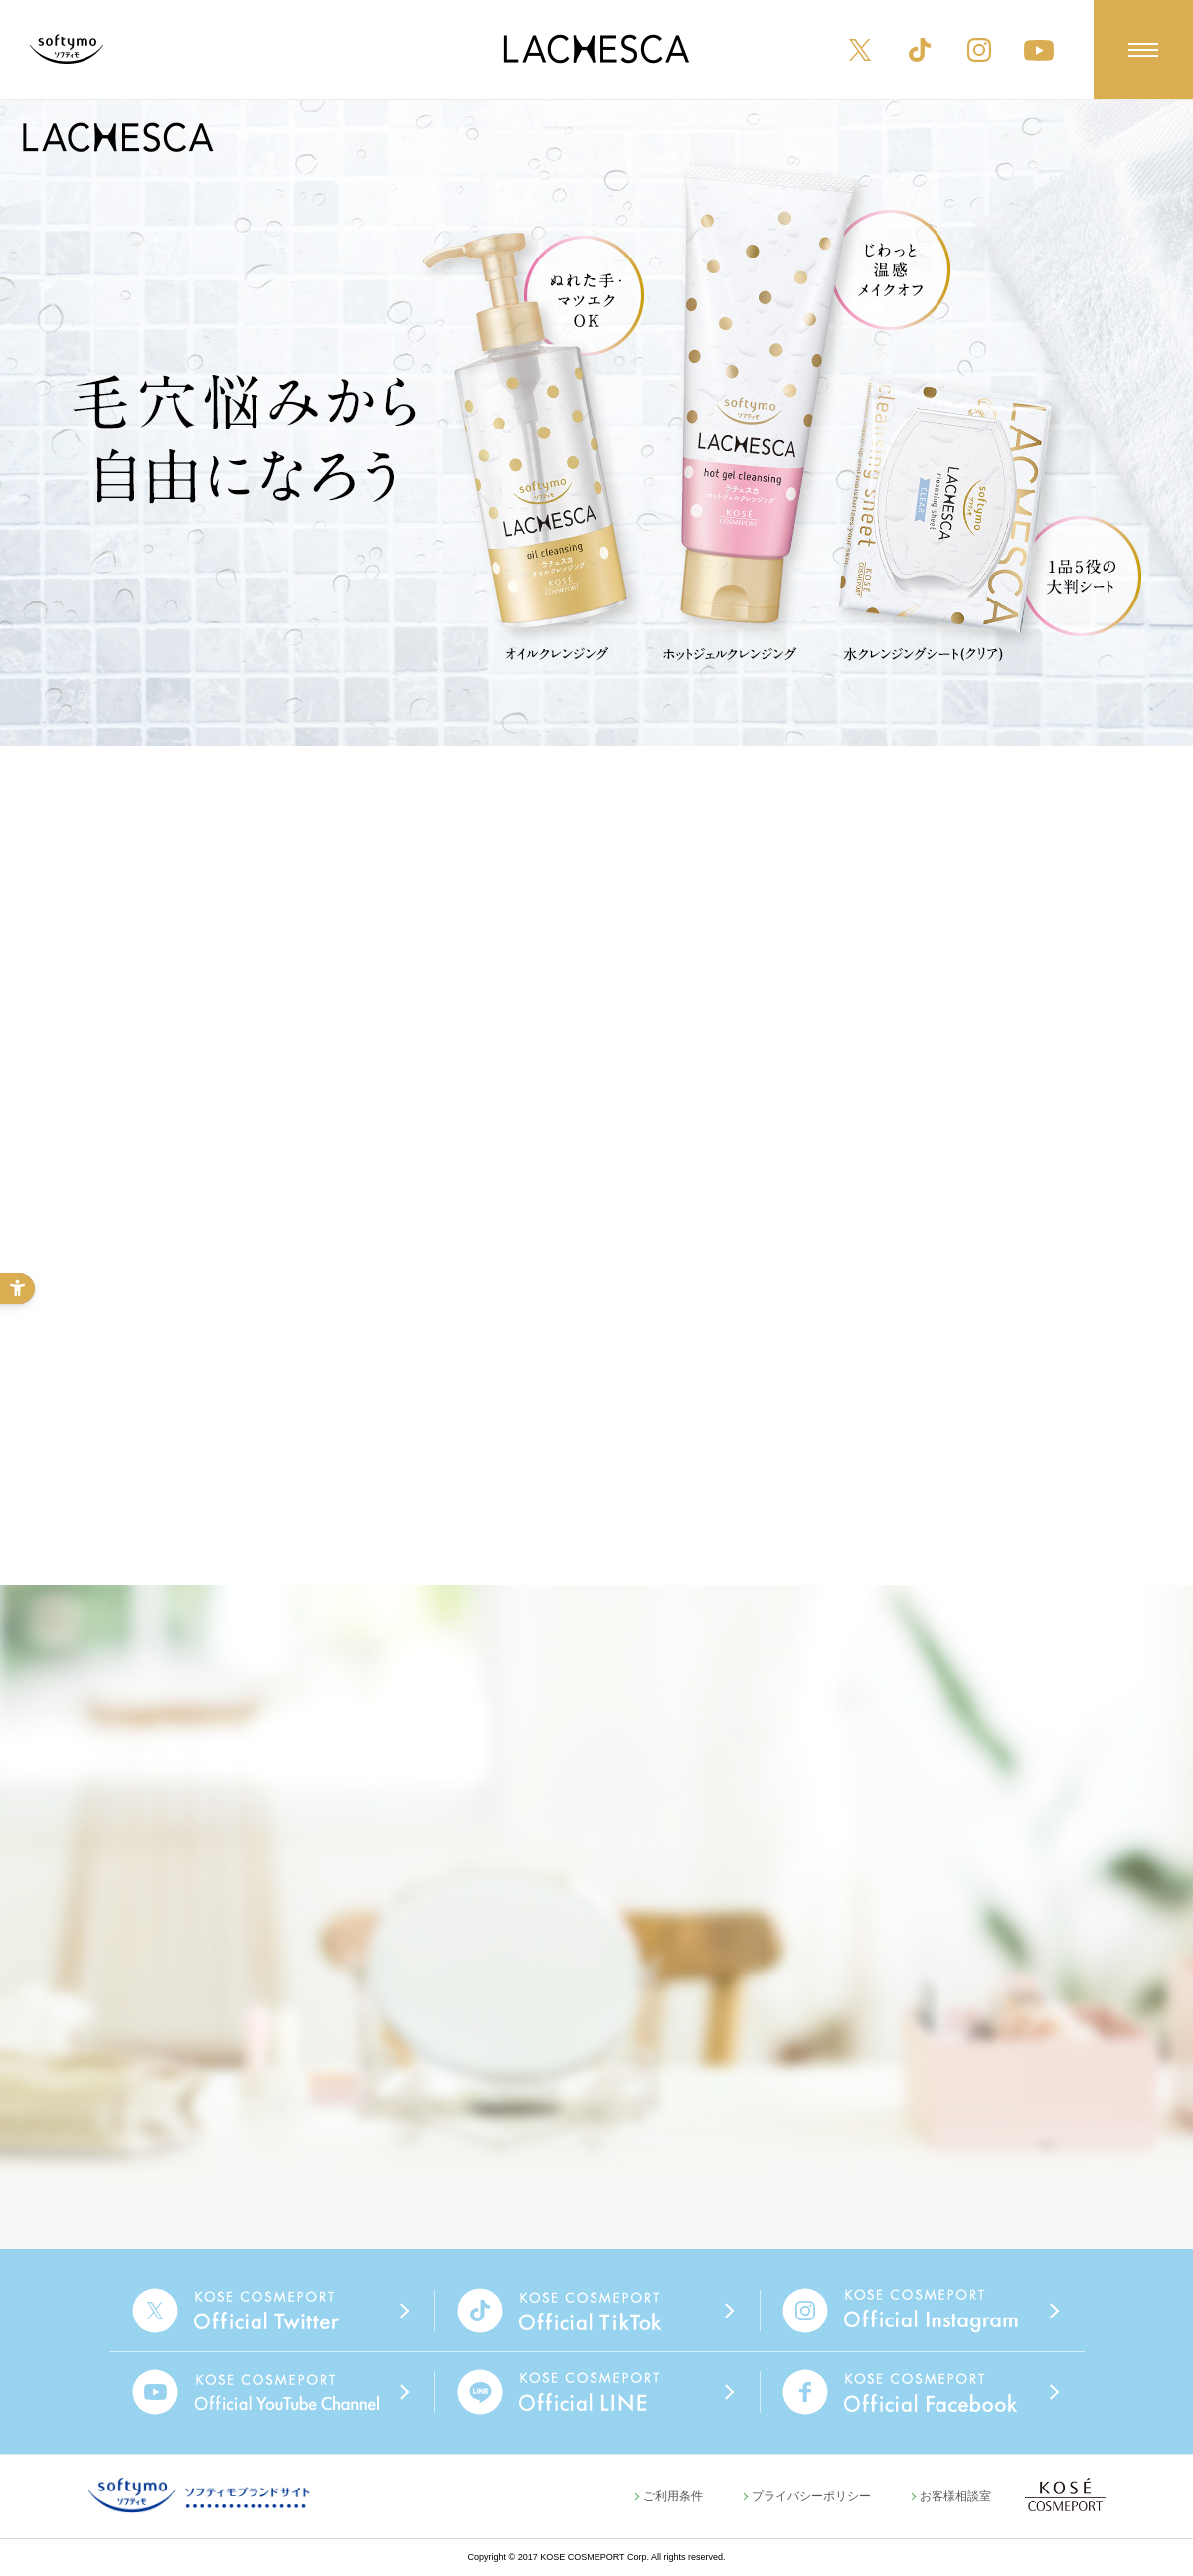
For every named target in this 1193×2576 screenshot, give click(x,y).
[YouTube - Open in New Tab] (1039, 50)
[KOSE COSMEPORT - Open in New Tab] (1065, 2494)
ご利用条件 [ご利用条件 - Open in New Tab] (673, 2496)
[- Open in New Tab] (272, 2311)
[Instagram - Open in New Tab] (979, 50)
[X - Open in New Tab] (860, 50)
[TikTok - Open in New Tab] (919, 50)
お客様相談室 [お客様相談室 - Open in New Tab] (955, 2496)
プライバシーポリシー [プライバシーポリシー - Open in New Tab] (811, 2496)
